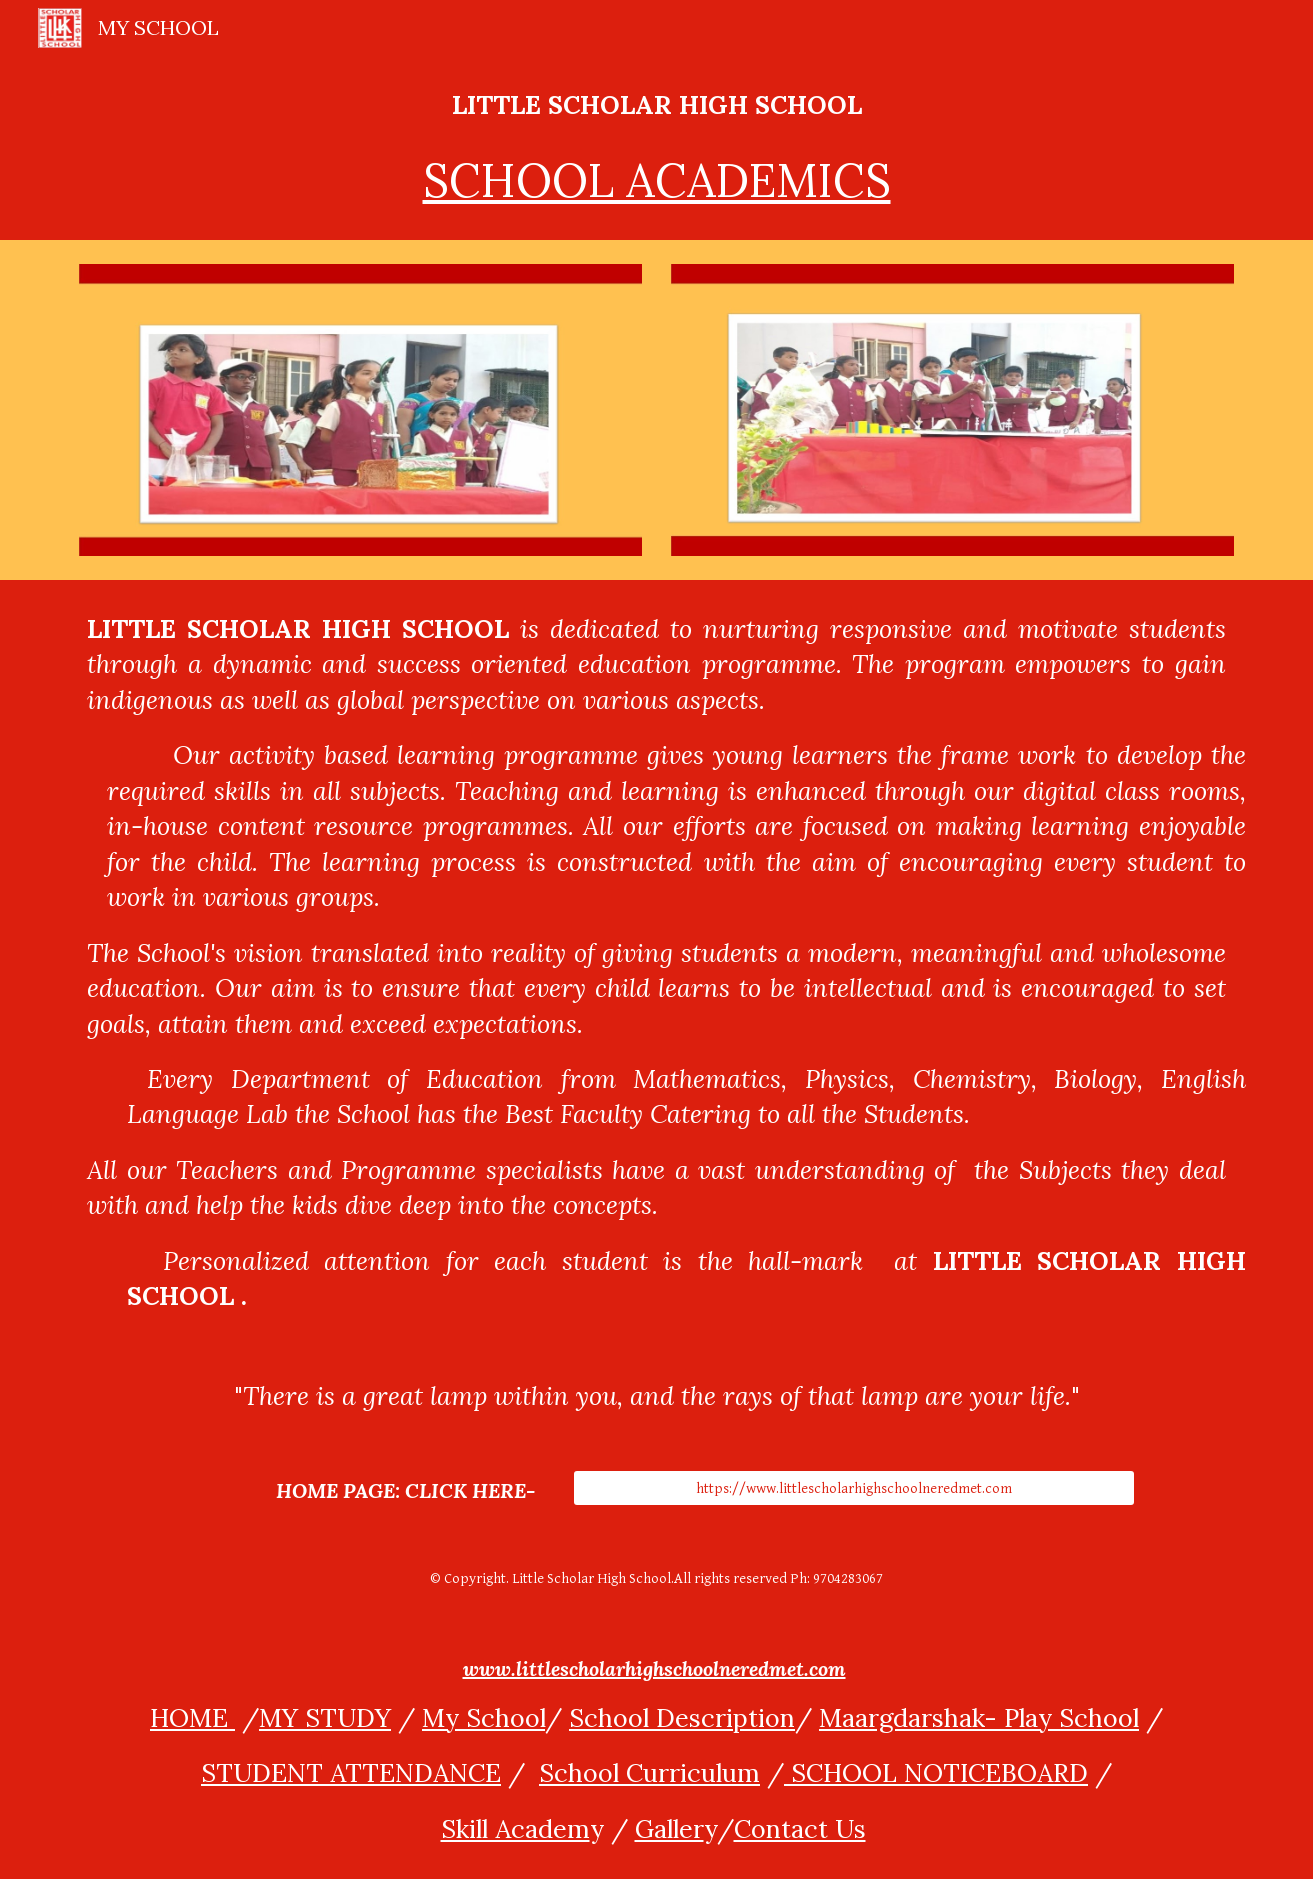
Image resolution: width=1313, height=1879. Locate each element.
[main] (656, 148)
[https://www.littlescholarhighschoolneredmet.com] (854, 1488)
